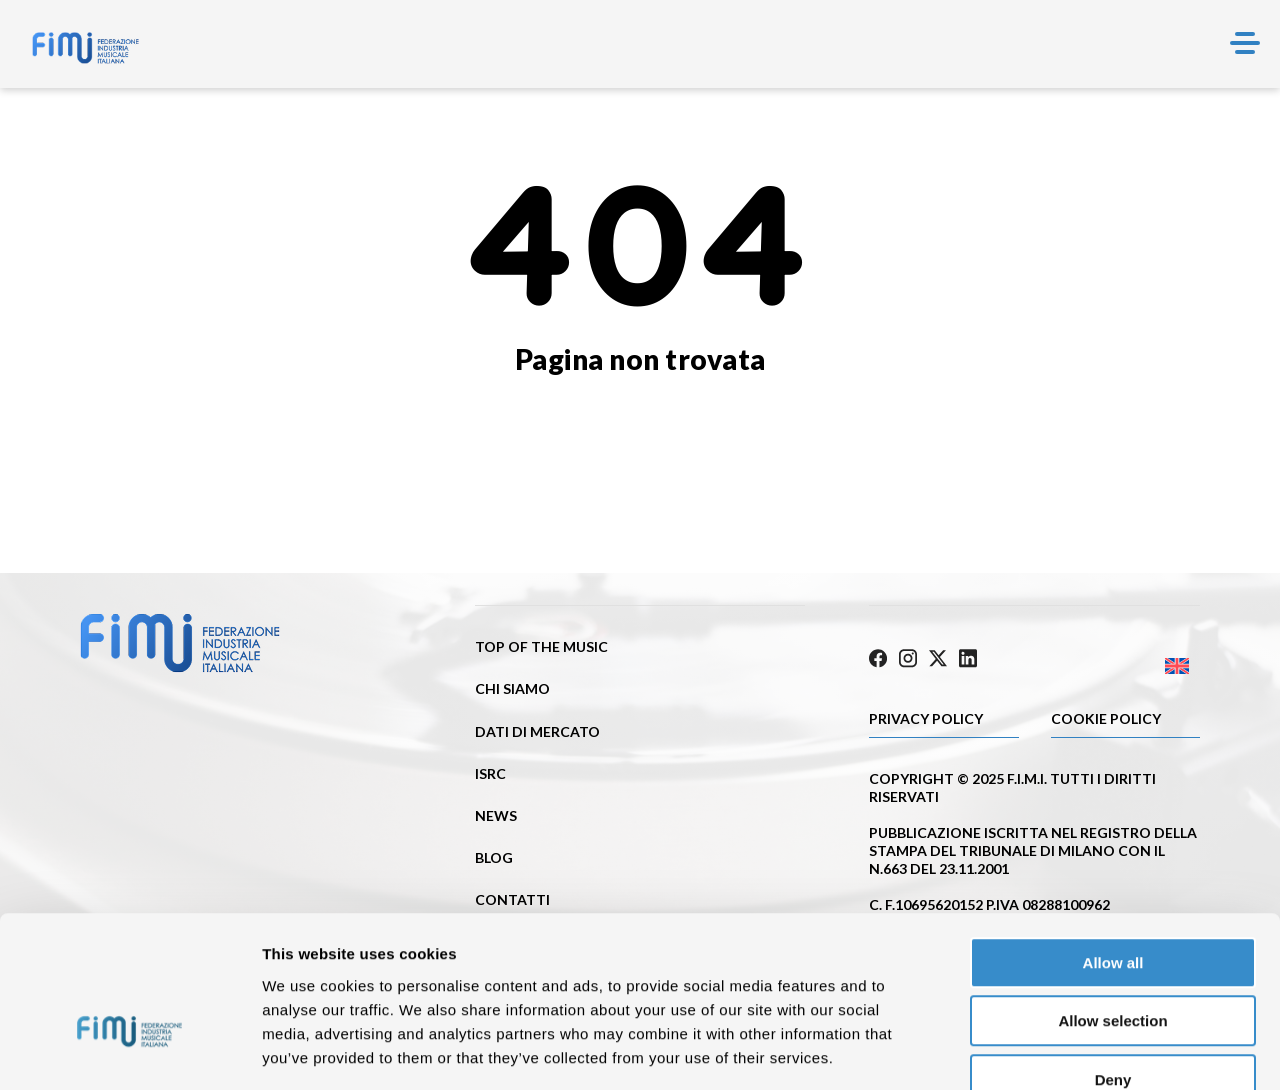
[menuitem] (1117, 663)
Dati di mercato (537, 731)
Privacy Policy (926, 716)
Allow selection (1112, 904)
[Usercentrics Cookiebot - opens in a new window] (129, 1051)
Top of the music (541, 646)
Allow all (1113, 845)
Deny (1113, 962)
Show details (1049, 1050)
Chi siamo (512, 688)
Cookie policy (1106, 716)
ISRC (490, 773)
